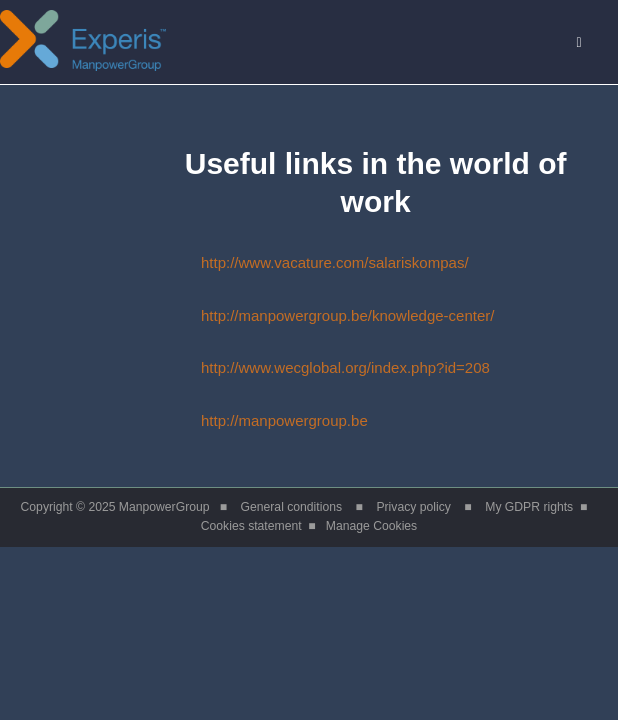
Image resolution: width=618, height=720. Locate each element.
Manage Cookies (371, 526)
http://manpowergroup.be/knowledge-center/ (313, 315)
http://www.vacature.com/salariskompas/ (300, 262)
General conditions (292, 507)
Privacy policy (413, 507)
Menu (590, 42)
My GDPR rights (529, 507)
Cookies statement (251, 526)
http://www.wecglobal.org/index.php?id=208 (310, 367)
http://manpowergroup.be (249, 420)
